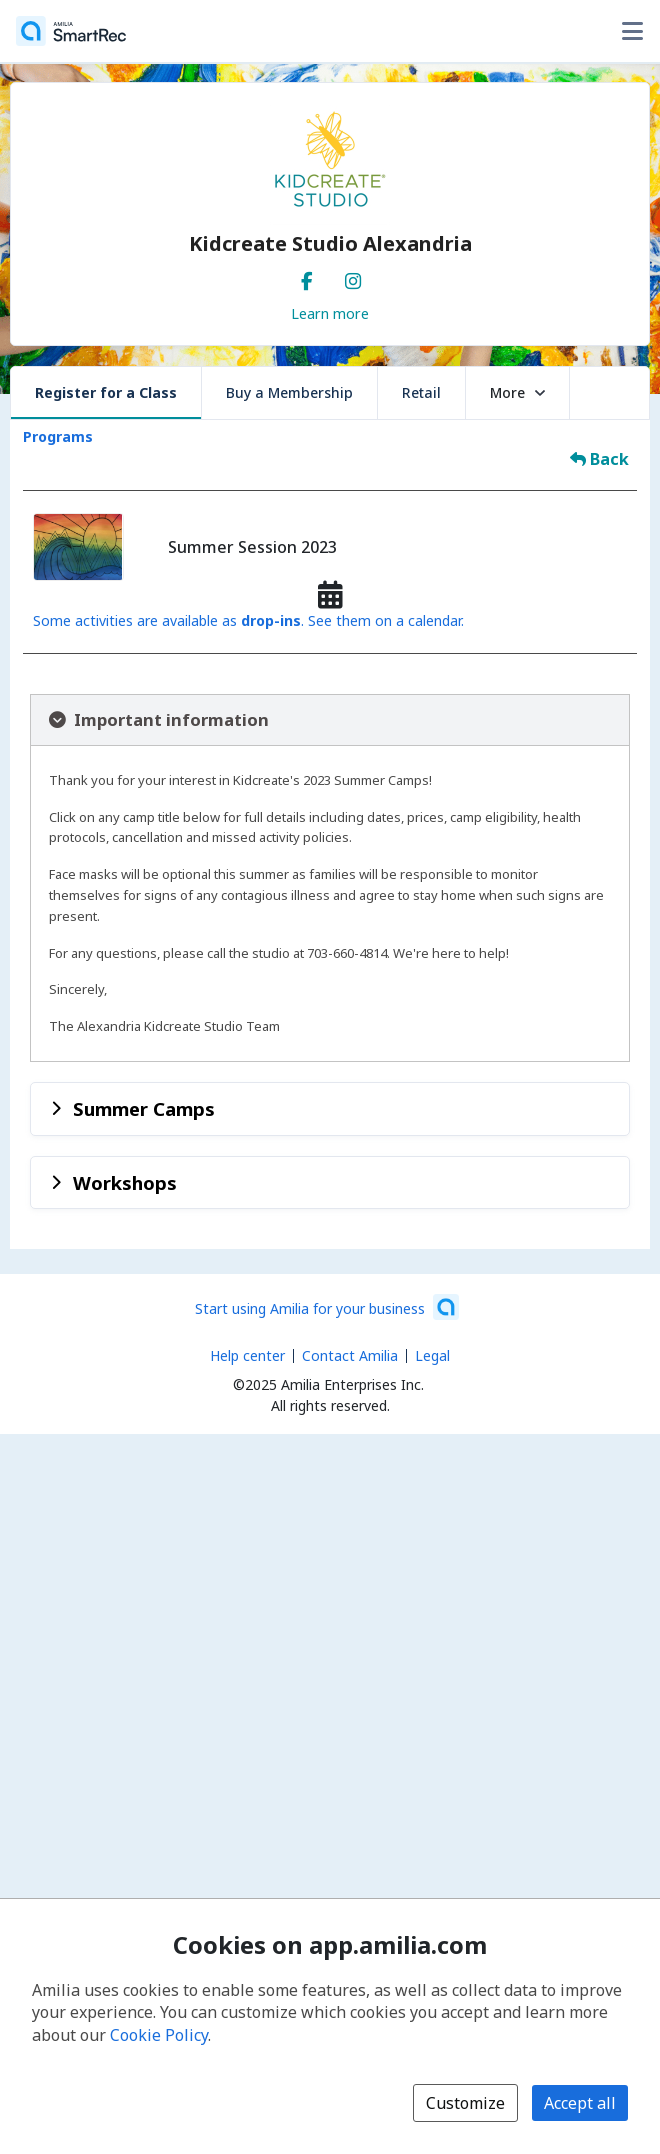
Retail (421, 392)
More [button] (517, 392)
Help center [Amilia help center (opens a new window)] (247, 1355)
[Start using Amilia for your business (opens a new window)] (327, 1307)
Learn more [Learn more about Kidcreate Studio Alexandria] (330, 313)
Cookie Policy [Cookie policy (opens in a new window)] (159, 2035)
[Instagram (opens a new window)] (353, 277)
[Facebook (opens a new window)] (307, 277)
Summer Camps (144, 1108)
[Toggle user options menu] (632, 31)
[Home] (71, 31)
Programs (58, 436)
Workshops (125, 1182)
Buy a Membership (289, 392)
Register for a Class (106, 392)
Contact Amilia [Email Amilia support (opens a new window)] (350, 1355)
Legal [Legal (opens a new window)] (432, 1355)
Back (599, 459)
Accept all (580, 2103)
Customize (465, 2103)
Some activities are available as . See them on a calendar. (248, 620)
